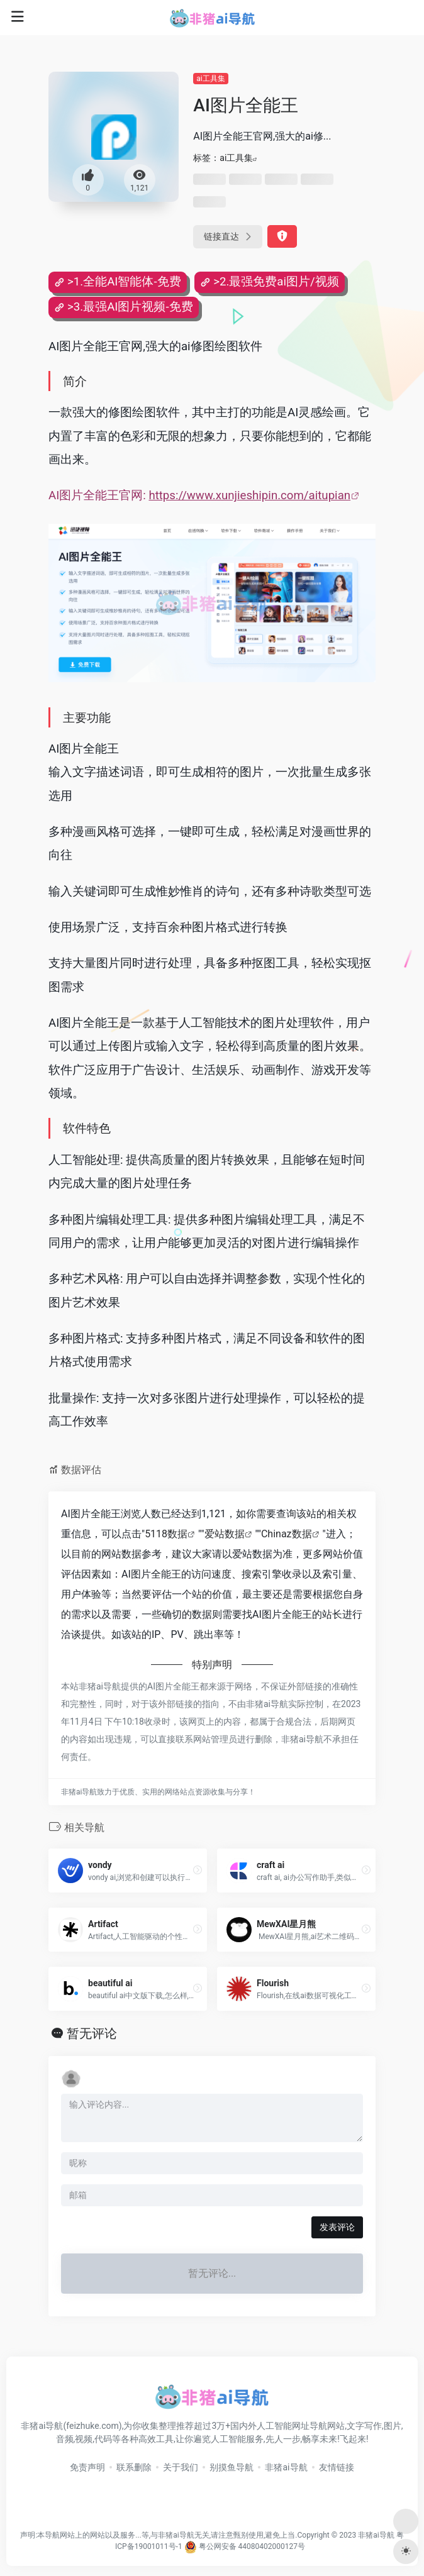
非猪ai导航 (286, 2467)
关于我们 (180, 2467)
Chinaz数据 (286, 1534)
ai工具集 (210, 78)
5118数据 (166, 1534)
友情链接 (336, 2467)
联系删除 (134, 2467)
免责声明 (87, 2467)
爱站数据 (224, 1534)
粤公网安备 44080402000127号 (252, 2546)
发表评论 (337, 2227)
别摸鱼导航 (231, 2467)
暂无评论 (92, 2033)
